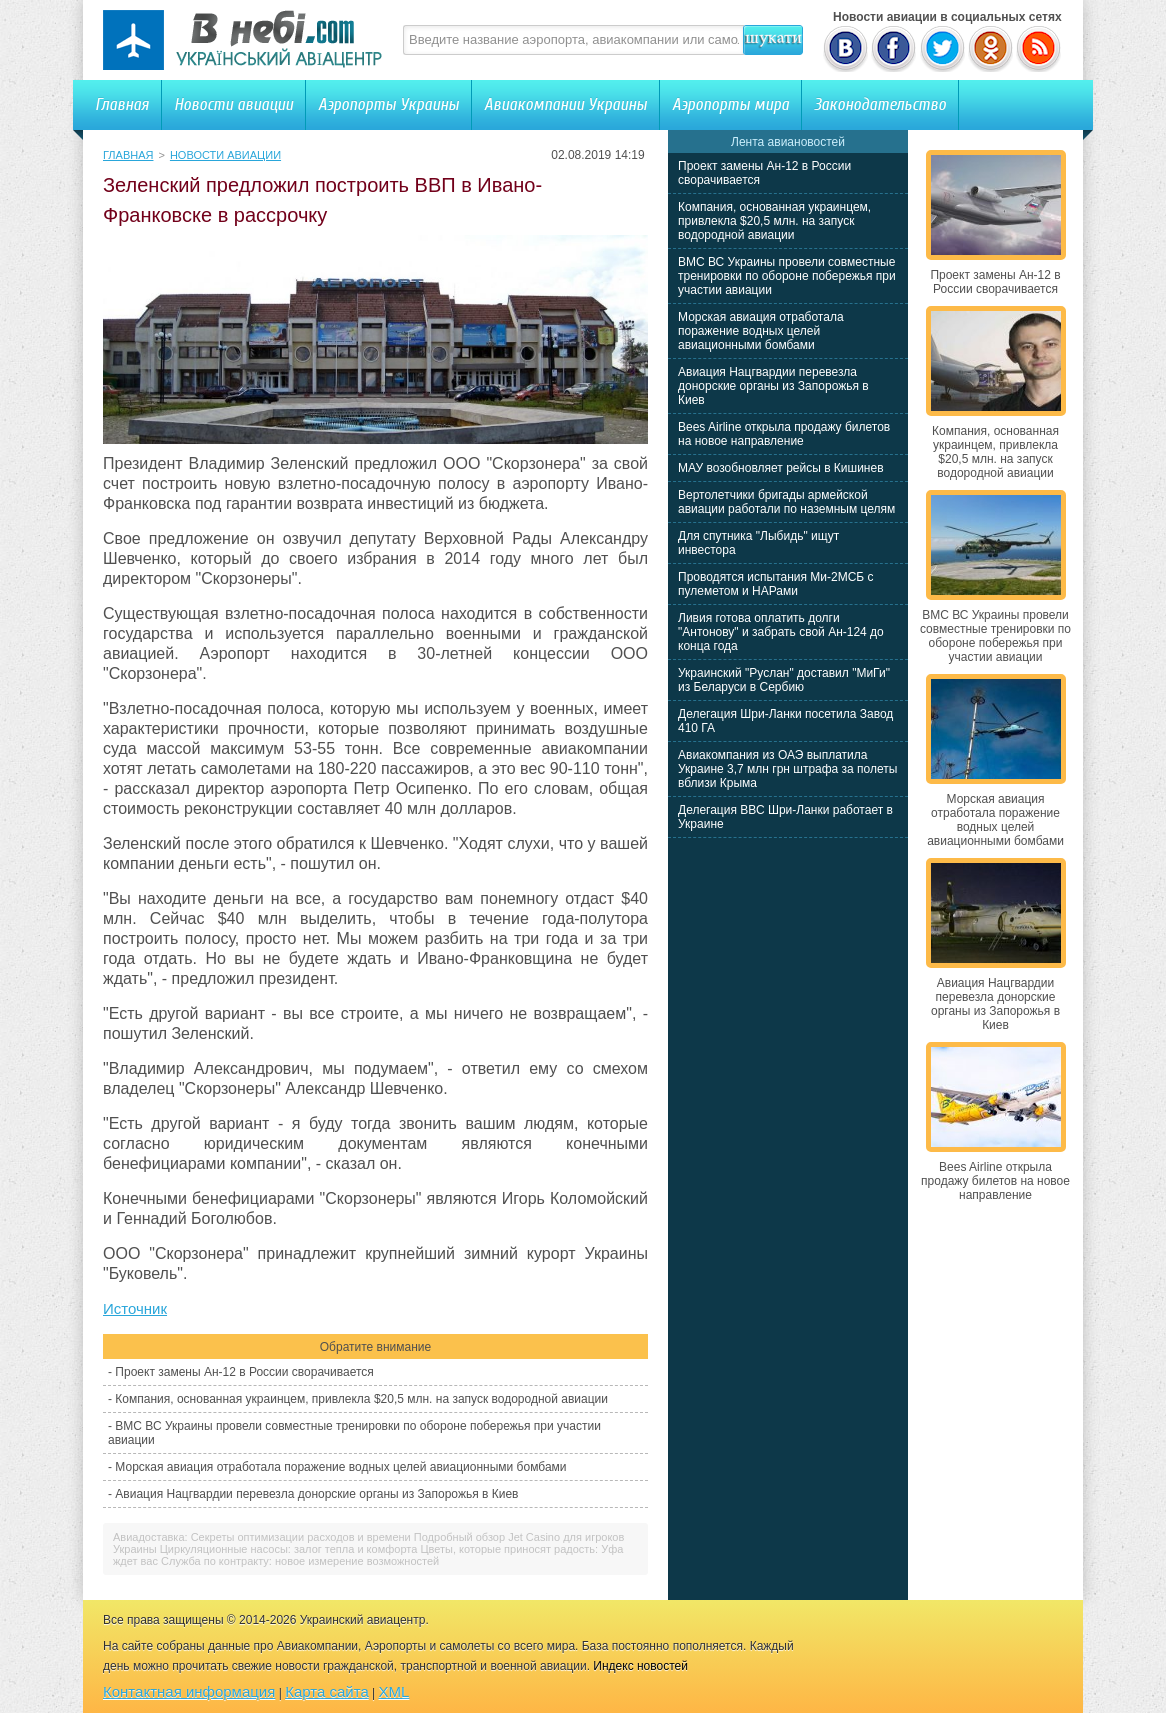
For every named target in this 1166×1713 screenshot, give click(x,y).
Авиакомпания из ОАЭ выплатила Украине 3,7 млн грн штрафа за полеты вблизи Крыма (787, 769)
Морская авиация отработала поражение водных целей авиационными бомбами (340, 1467)
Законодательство (880, 104)
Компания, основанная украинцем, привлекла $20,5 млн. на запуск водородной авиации (361, 1399)
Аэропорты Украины (388, 104)
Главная (122, 104)
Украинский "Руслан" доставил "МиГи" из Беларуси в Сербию (784, 680)
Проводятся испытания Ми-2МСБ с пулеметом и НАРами (776, 584)
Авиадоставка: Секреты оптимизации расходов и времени (262, 1537)
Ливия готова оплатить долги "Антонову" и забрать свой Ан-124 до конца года (781, 632)
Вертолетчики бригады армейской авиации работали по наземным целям (786, 502)
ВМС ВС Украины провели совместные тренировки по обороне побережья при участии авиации (787, 276)
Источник (135, 1308)
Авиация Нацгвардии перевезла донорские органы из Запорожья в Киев (316, 1494)
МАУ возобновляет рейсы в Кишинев (781, 468)
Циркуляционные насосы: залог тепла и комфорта (289, 1549)
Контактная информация (189, 1691)
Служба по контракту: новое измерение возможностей (300, 1561)
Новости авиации (233, 104)
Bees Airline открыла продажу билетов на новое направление (784, 434)
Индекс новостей (640, 1666)
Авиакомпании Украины (565, 104)
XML (394, 1691)
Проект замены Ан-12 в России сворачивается (244, 1372)
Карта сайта (327, 1691)
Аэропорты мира (730, 104)
